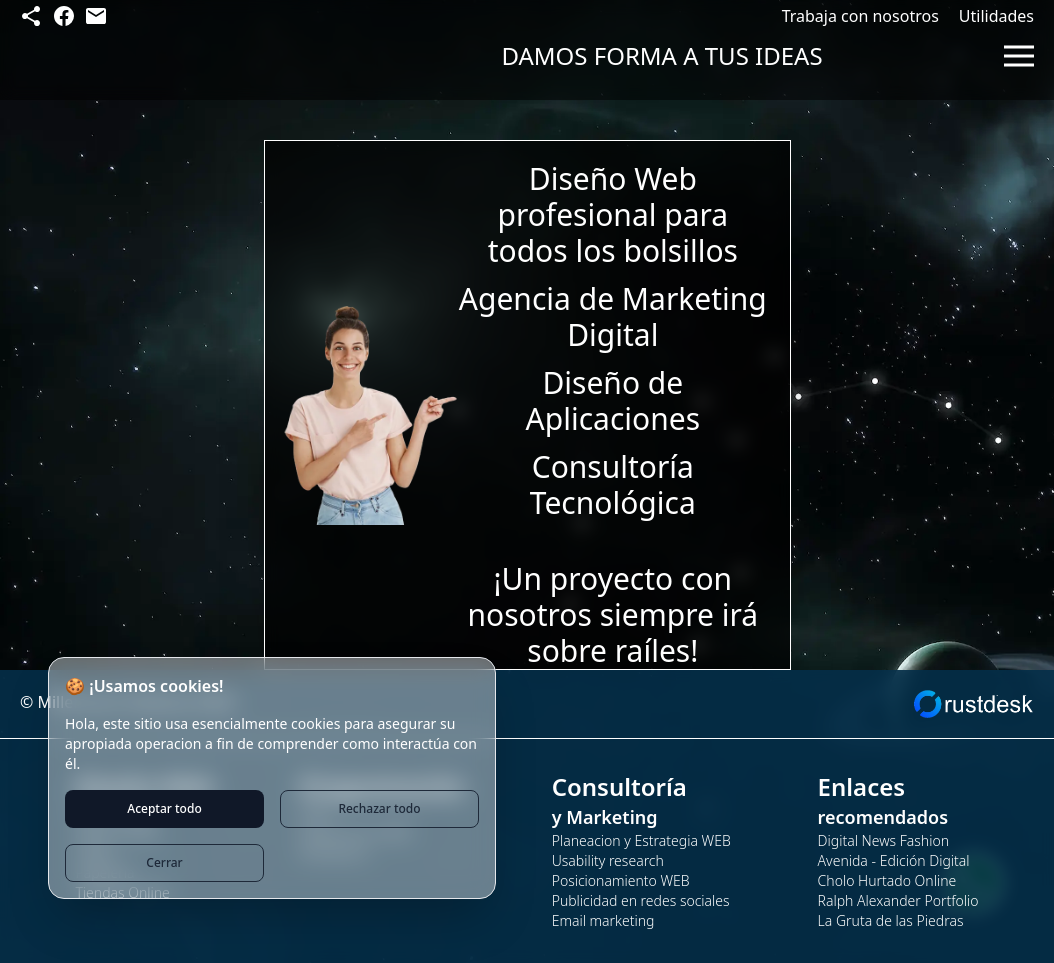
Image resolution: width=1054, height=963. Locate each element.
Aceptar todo (164, 808)
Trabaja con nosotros (860, 16)
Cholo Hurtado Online (887, 880)
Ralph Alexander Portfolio (898, 900)
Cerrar (164, 862)
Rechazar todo (379, 808)
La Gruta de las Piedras (891, 920)
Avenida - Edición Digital (894, 860)
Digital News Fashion (883, 840)
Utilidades (996, 16)
